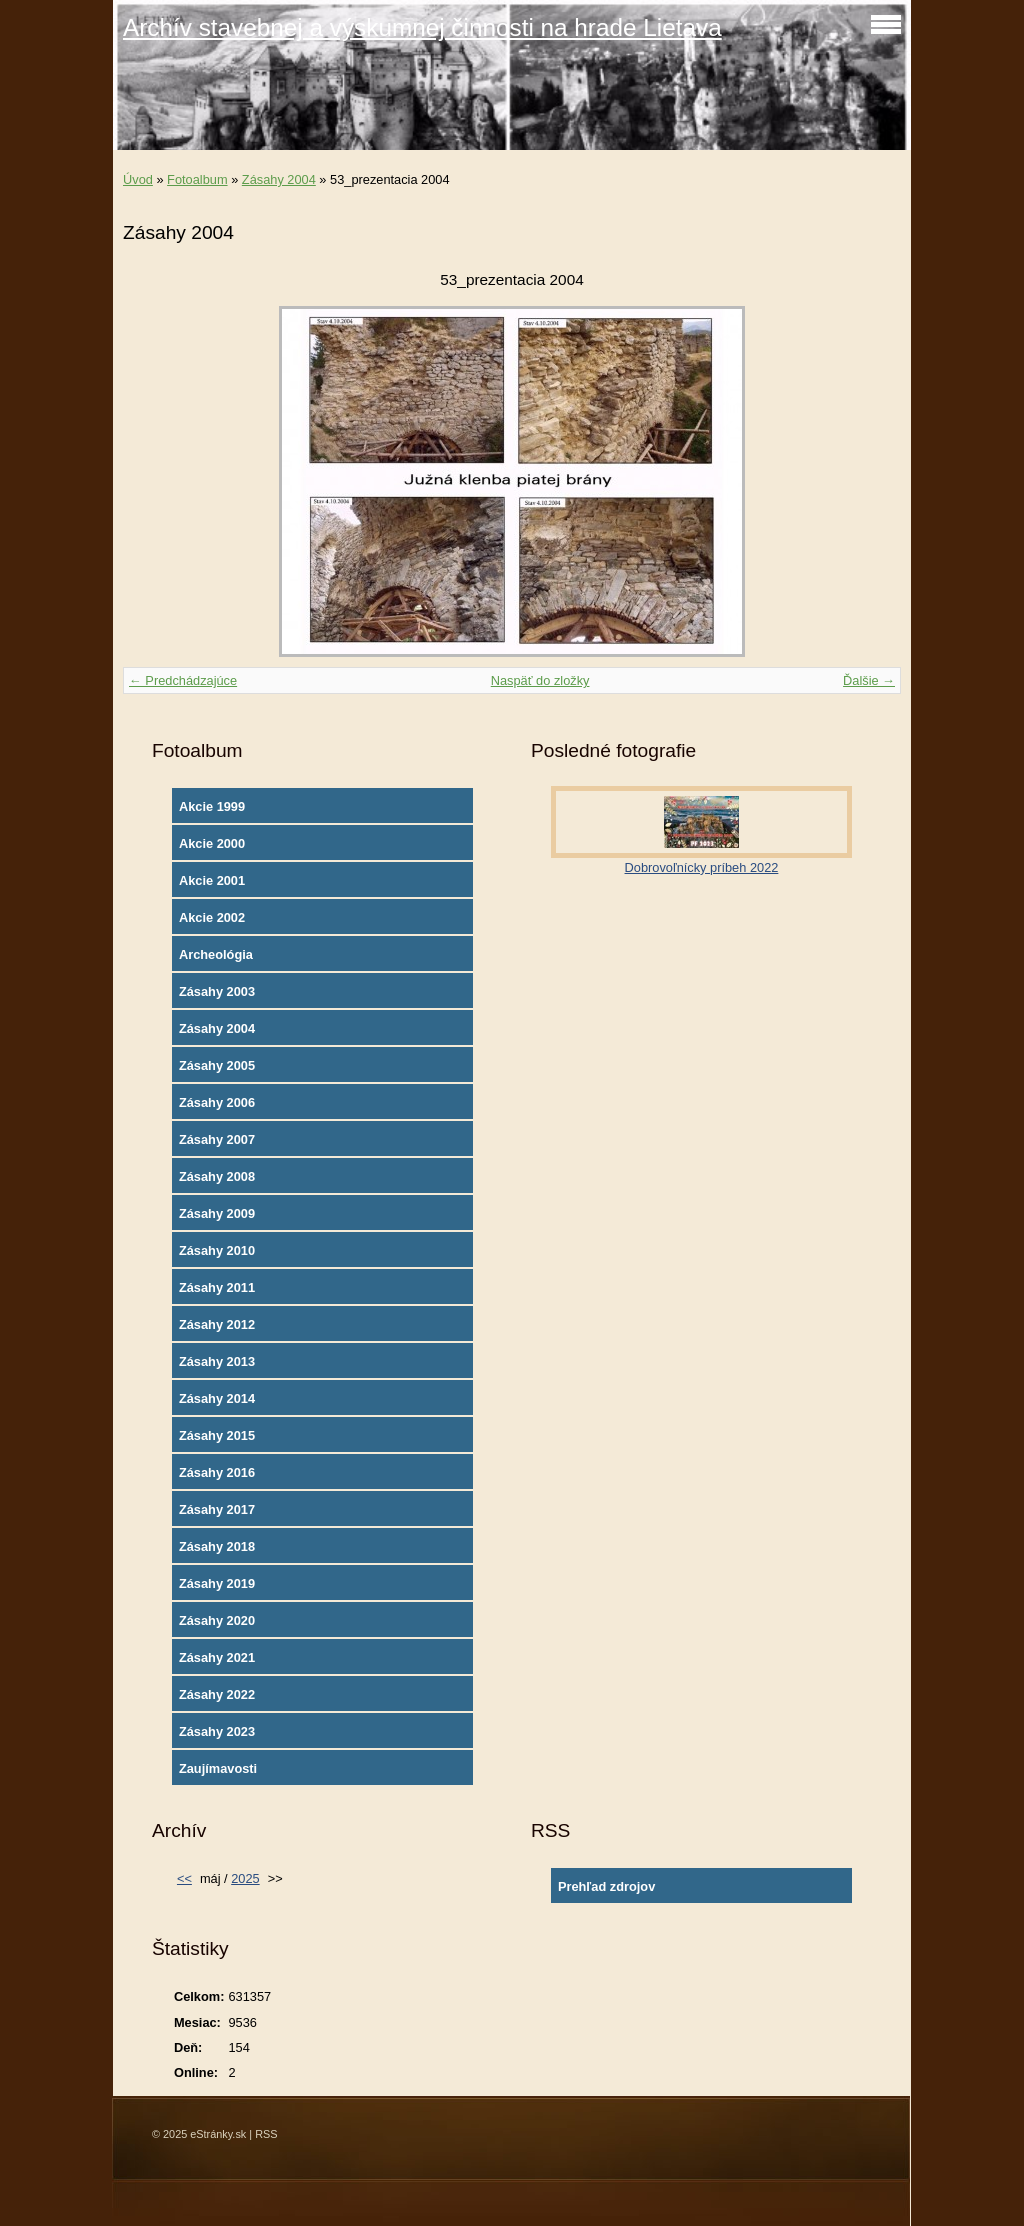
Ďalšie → (869, 680)
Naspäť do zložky (540, 680)
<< (184, 1878)
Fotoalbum (197, 179)
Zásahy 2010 (217, 1250)
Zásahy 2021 (217, 1657)
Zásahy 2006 (217, 1102)
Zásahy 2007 (217, 1139)
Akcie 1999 (212, 806)
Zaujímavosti (218, 1768)
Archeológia (216, 954)
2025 (245, 1878)
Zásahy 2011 (217, 1287)
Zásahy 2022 (217, 1694)
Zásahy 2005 (217, 1065)
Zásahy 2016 (217, 1472)
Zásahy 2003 (217, 991)
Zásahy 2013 (217, 1361)
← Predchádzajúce (183, 680)
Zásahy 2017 (217, 1509)
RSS (266, 2134)
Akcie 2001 (212, 880)
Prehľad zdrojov (606, 1886)
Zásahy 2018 (217, 1546)
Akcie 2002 (212, 917)
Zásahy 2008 (217, 1176)
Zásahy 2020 (217, 1620)
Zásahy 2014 (217, 1398)
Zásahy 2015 (217, 1435)
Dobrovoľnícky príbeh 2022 (702, 867)
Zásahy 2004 (279, 179)
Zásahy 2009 (217, 1213)
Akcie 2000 (212, 843)
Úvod (138, 179)
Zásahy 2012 (217, 1324)
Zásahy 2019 (217, 1583)
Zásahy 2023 (217, 1731)
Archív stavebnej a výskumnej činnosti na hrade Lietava (422, 27)
